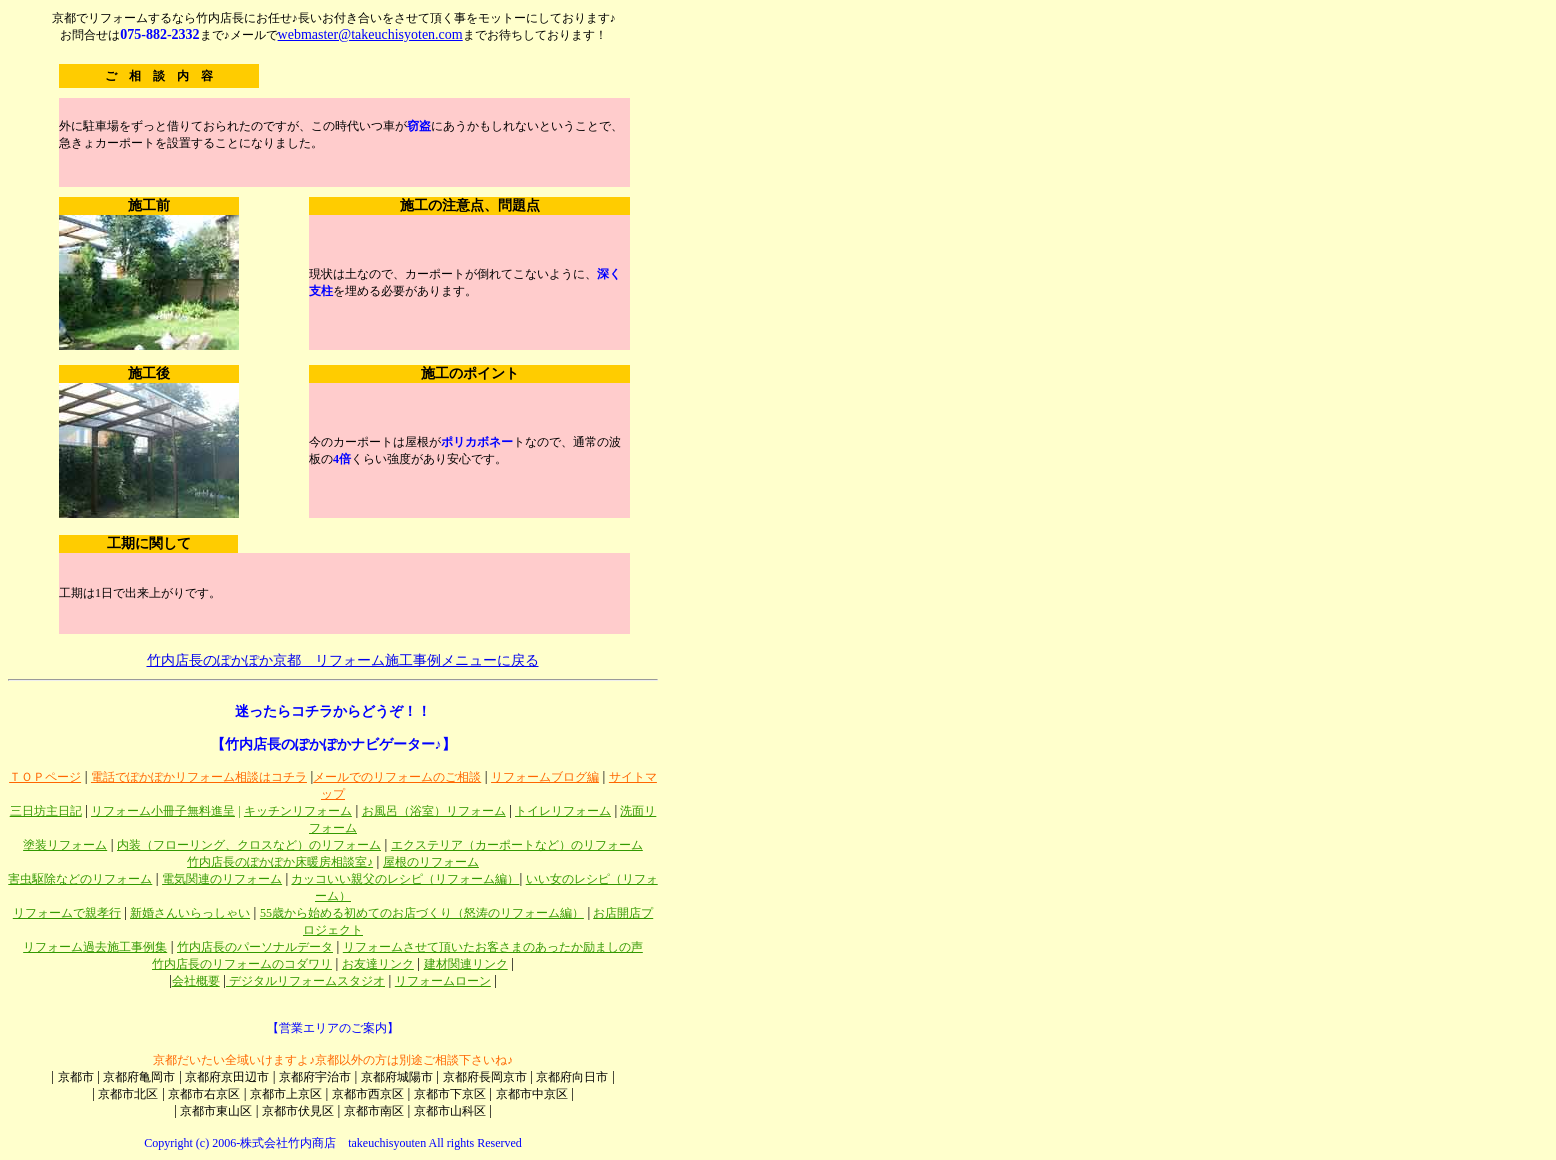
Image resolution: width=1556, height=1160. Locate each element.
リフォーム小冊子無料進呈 (163, 811)
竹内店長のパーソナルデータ (255, 947)
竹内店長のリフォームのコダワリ (242, 964)
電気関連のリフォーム (222, 879)
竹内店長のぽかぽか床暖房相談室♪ (280, 862)
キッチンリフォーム (298, 811)
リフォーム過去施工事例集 (95, 947)
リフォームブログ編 (545, 777)
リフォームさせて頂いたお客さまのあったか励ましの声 (493, 947)
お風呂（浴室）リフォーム (434, 811)
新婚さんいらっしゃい (190, 913)
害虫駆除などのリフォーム (80, 879)
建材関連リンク (466, 964)
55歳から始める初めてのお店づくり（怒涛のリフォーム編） (422, 913)
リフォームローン (443, 981)
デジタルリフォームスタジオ (305, 981)
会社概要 (196, 981)
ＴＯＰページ (45, 777)
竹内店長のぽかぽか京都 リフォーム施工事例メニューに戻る (343, 660)
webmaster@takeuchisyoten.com (370, 34)
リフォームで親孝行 (67, 913)
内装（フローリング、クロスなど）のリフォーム (249, 845)
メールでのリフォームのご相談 (397, 777)
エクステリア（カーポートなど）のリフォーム (517, 845)
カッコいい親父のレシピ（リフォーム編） (405, 879)
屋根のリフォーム (431, 862)
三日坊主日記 (46, 811)
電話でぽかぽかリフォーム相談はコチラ (199, 777)
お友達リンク (378, 964)
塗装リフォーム (65, 845)
